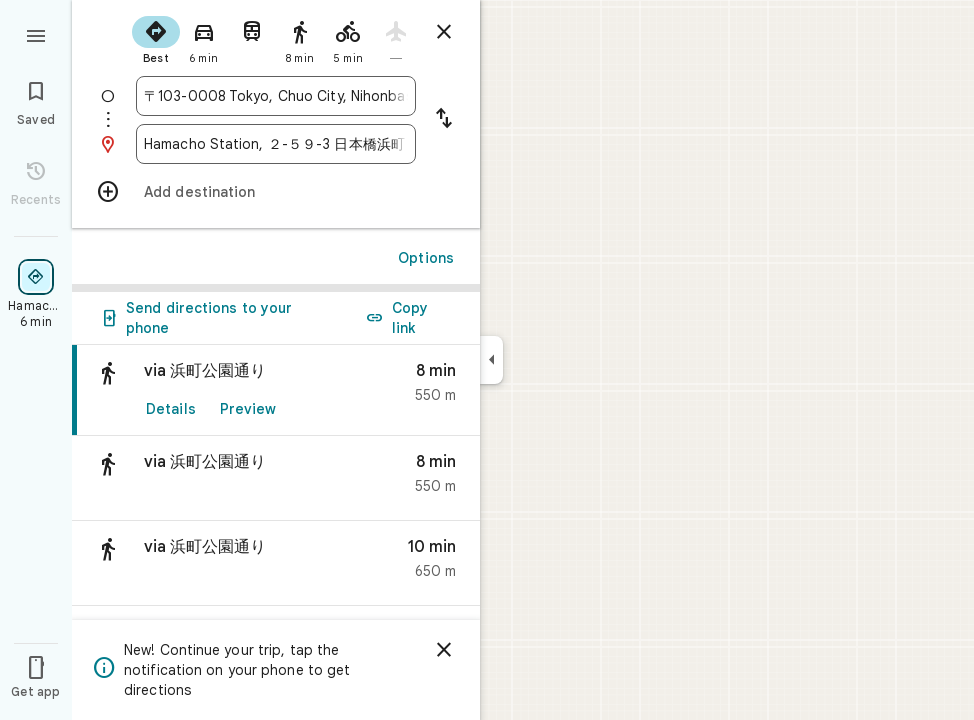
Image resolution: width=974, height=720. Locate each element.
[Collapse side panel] (491, 360)
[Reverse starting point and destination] (444, 120)
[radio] (156, 38)
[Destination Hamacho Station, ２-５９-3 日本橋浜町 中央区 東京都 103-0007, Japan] (276, 144)
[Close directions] (444, 32)
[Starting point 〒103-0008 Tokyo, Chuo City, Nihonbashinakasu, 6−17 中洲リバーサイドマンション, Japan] (276, 96)
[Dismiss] (444, 650)
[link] (276, 390)
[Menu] (36, 34)
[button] (276, 478)
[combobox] (276, 96)
